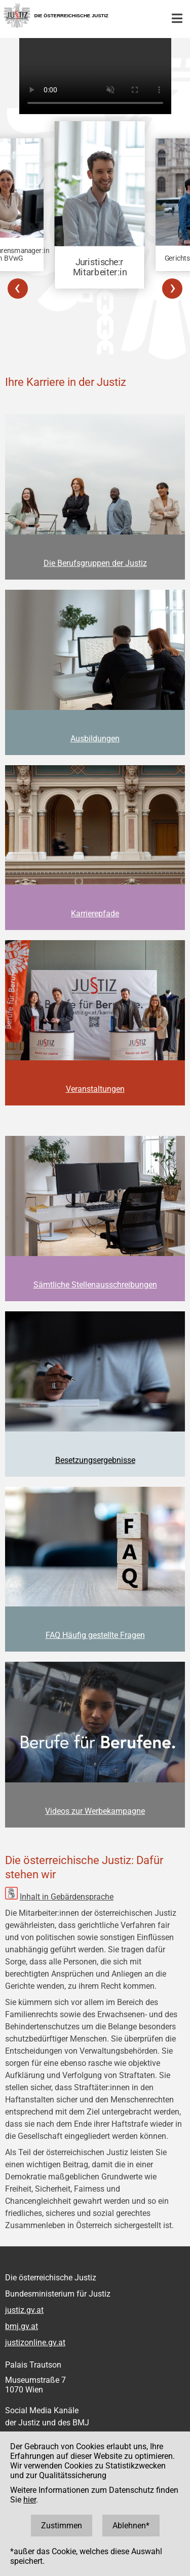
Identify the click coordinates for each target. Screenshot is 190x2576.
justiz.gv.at (24, 2310)
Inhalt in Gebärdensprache (66, 1897)
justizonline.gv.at (35, 2342)
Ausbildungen (95, 738)
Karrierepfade (95, 913)
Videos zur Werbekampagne (95, 1811)
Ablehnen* (130, 2525)
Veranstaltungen (95, 1089)
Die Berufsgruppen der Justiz (95, 563)
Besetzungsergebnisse (95, 1460)
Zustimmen (61, 2525)
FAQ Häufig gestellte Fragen (95, 1635)
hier (29, 2500)
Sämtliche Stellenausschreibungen (95, 1285)
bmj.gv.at (21, 2326)
